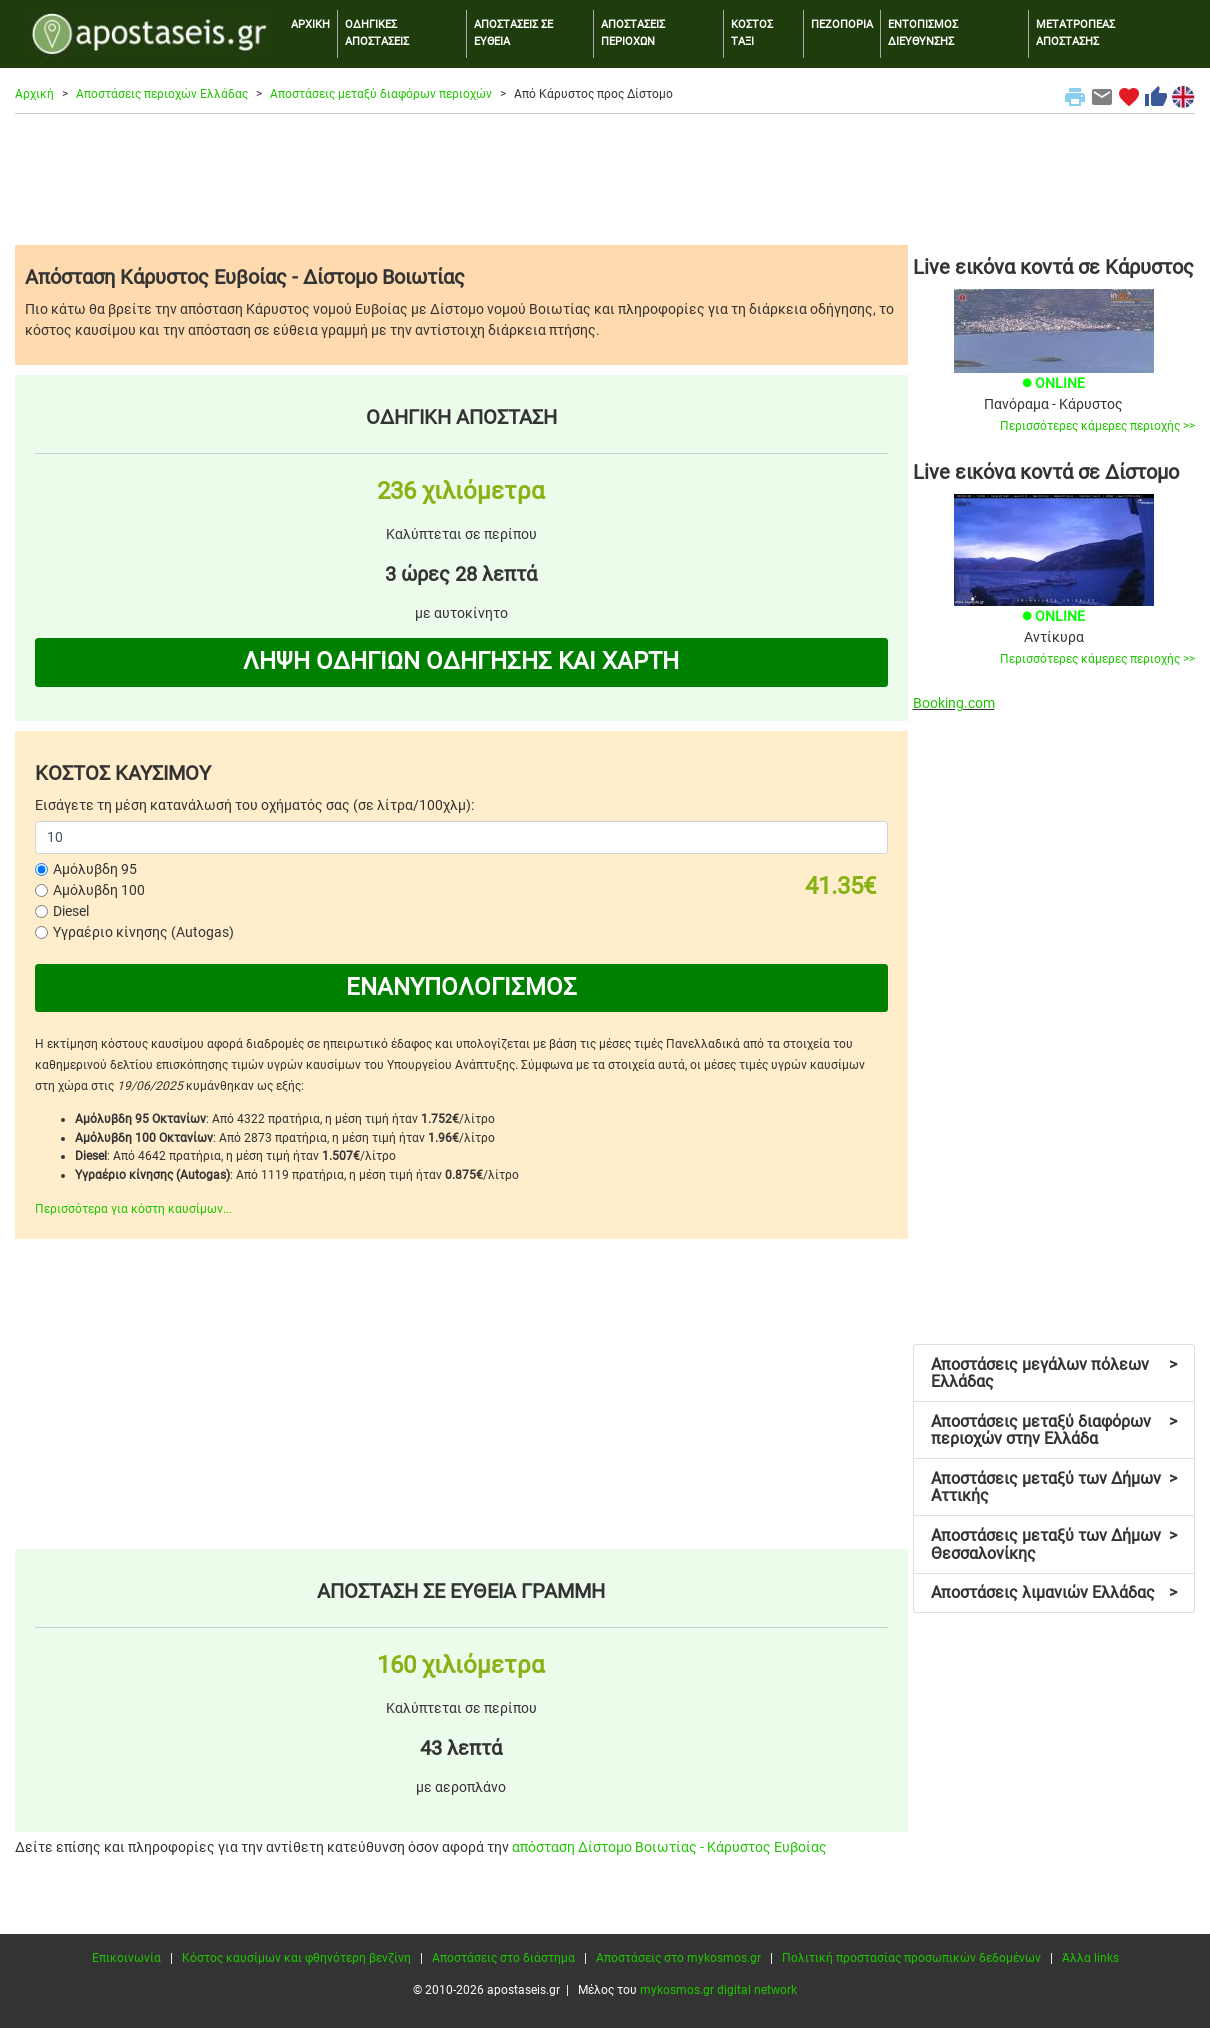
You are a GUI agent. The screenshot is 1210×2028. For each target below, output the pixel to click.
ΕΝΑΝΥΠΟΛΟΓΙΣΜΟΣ (461, 987)
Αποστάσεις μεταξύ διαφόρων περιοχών (381, 94)
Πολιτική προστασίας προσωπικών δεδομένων (911, 1958)
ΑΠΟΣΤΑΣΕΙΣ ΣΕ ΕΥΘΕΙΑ (513, 33)
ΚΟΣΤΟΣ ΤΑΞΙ (752, 33)
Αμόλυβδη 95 (95, 869)
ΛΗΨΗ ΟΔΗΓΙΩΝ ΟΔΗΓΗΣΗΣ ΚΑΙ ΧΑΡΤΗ (461, 661)
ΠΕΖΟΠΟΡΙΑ (842, 24)
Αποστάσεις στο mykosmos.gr (678, 1958)
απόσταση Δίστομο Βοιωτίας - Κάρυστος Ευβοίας (669, 1847)
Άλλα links (1090, 1958)
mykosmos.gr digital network (718, 1990)
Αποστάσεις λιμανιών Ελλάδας (1054, 1592)
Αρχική (34, 94)
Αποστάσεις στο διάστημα (503, 1958)
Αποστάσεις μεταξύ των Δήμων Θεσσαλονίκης (1054, 1544)
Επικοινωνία (126, 1958)
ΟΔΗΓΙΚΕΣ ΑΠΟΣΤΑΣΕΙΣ (377, 33)
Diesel (71, 911)
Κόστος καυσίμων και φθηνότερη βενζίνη (296, 1958)
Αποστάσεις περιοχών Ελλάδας (162, 94)
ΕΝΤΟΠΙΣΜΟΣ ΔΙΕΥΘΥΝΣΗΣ (923, 33)
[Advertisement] (605, 179)
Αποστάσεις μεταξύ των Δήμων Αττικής (1054, 1487)
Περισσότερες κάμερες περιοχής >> (1097, 426)
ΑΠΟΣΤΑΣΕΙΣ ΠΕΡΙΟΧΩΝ (633, 33)
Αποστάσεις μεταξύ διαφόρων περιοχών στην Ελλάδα (1054, 1430)
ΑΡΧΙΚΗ (310, 24)
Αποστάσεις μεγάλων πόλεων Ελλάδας (1054, 1373)
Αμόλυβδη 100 (99, 890)
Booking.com (954, 703)
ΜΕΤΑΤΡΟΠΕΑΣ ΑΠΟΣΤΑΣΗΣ (1075, 33)
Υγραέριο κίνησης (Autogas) (143, 932)
